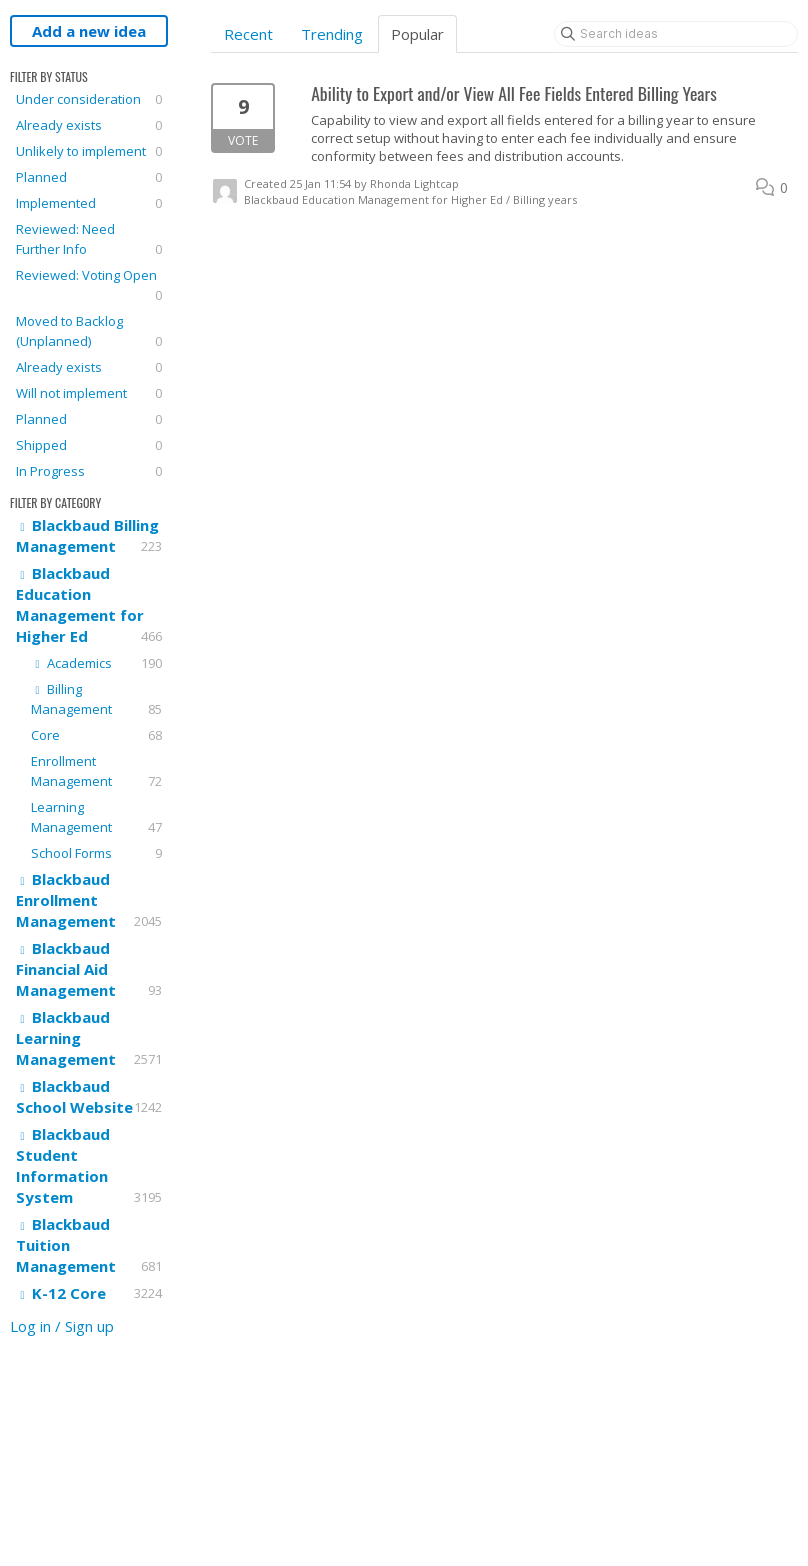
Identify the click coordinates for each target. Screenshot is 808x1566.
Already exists (89, 125)
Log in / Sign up (62, 1326)
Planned (89, 177)
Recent (248, 34)
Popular (417, 34)
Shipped (89, 445)
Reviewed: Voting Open (89, 285)
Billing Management (96, 699)
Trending (332, 34)
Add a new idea (89, 31)
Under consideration (89, 99)
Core (96, 735)
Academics (96, 663)
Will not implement (89, 393)
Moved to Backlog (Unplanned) (89, 331)
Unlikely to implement (89, 151)
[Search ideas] (676, 34)
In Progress (89, 471)
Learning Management (96, 817)
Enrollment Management (96, 771)
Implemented (89, 203)
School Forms (96, 853)
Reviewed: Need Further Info (89, 239)
